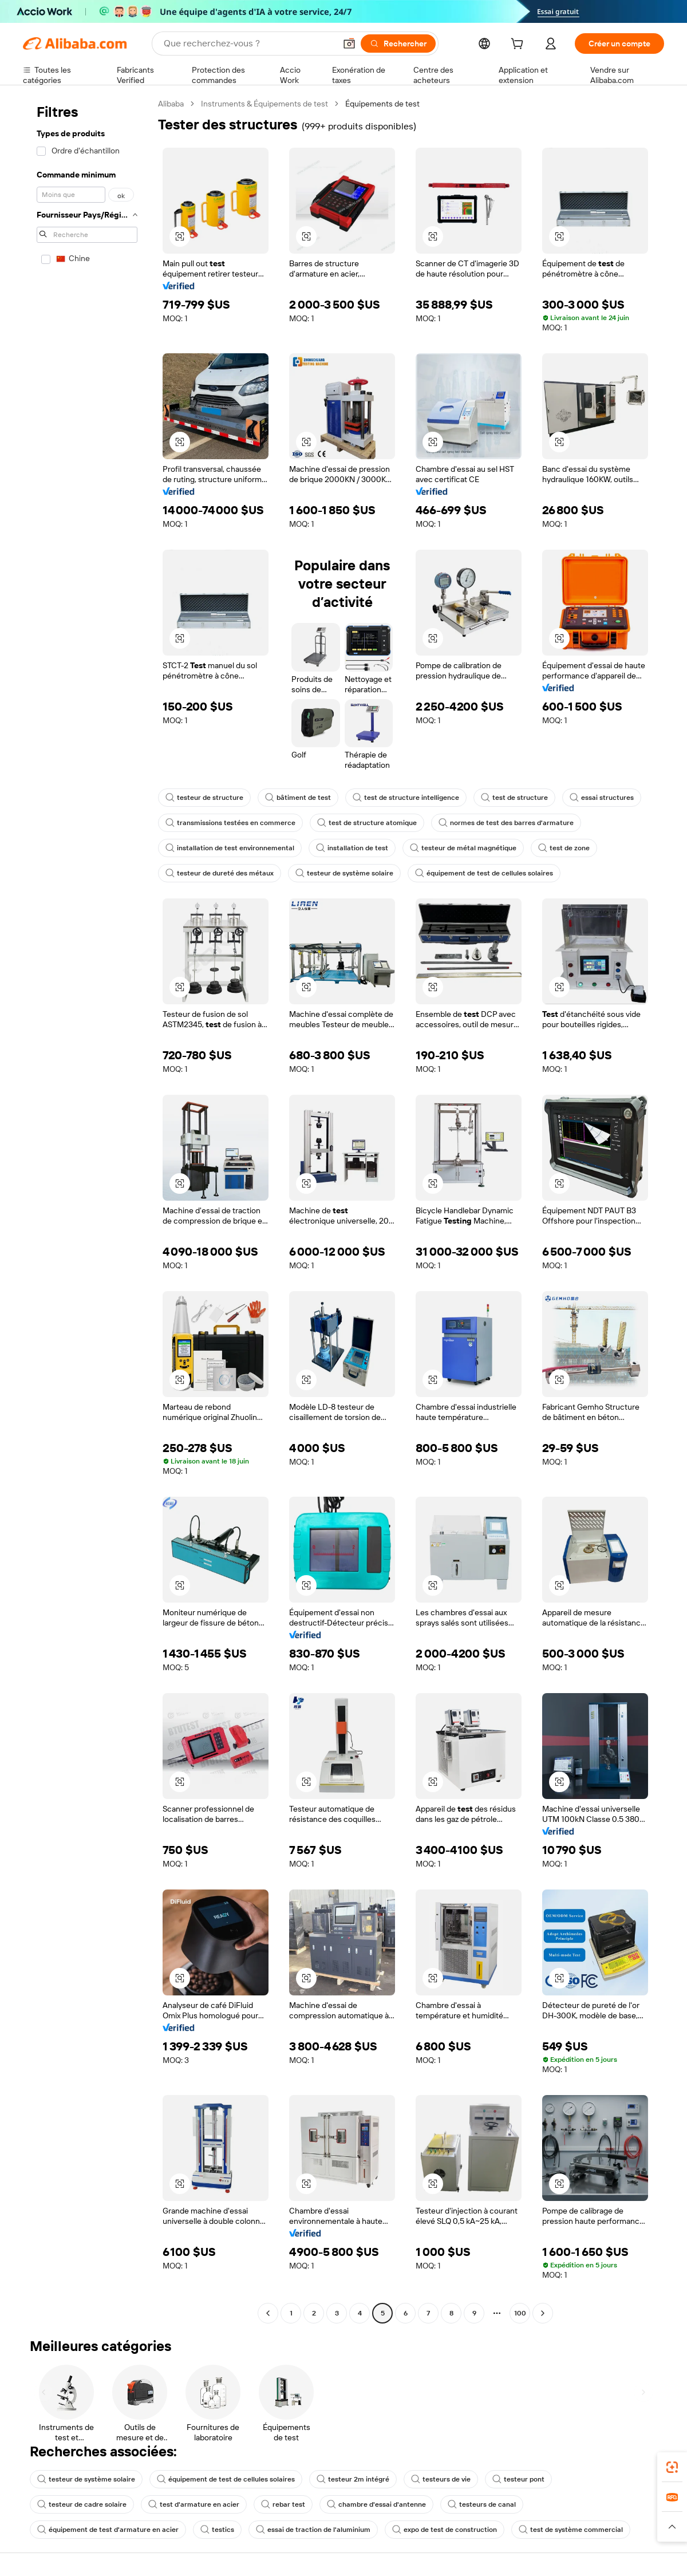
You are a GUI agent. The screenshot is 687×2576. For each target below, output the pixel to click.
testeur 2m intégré (353, 2479)
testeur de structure (204, 797)
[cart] (519, 45)
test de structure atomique (367, 822)
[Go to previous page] (268, 2313)
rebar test (283, 2504)
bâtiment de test (298, 797)
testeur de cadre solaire (82, 2504)
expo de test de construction (444, 2529)
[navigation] (87, 1210)
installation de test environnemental (229, 848)
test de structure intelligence (406, 797)
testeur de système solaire (344, 873)
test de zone (564, 848)
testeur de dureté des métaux (219, 873)
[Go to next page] (542, 2313)
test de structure (514, 797)
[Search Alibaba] (248, 43)
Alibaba (171, 103)
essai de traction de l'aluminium (313, 2529)
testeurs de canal (482, 2504)
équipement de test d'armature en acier (108, 2529)
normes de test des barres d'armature (506, 822)
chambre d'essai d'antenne (376, 2504)
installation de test (352, 848)
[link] (672, 2467)
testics (217, 2529)
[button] (349, 43)
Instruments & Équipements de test (264, 103)
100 (520, 2313)
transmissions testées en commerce (230, 822)
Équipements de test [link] (382, 103)
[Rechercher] (398, 43)
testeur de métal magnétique (463, 848)
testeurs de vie (441, 2479)
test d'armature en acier (193, 2504)
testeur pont (518, 2479)
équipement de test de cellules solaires (484, 873)
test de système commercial (571, 2529)
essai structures (602, 797)
